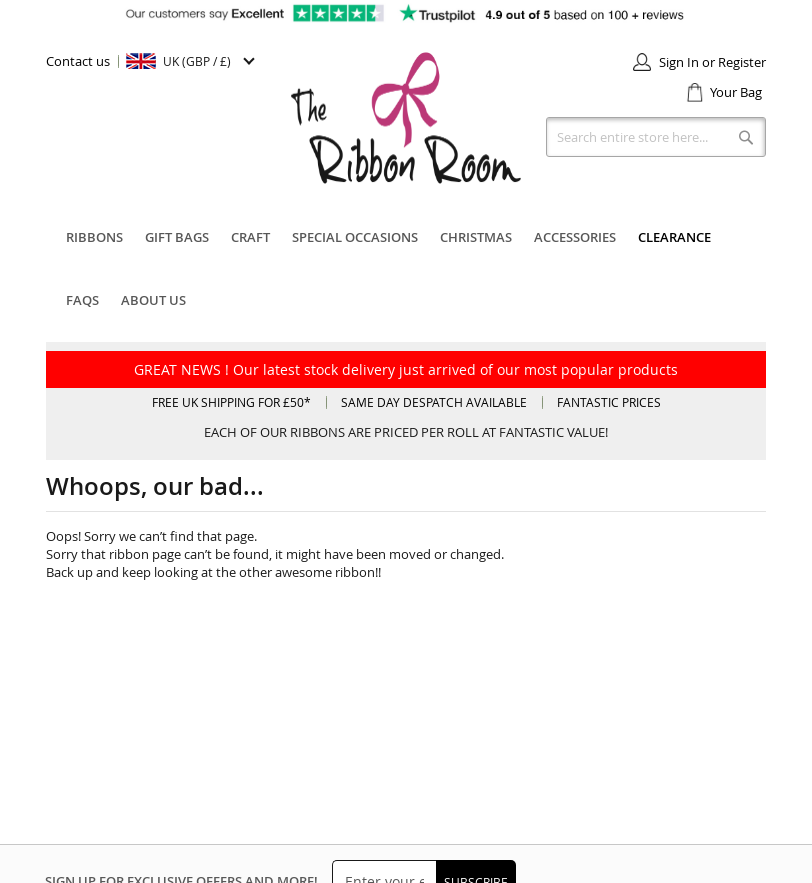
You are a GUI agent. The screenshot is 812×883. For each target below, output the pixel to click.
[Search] (746, 137)
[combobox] (656, 137)
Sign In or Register (712, 62)
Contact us (78, 61)
